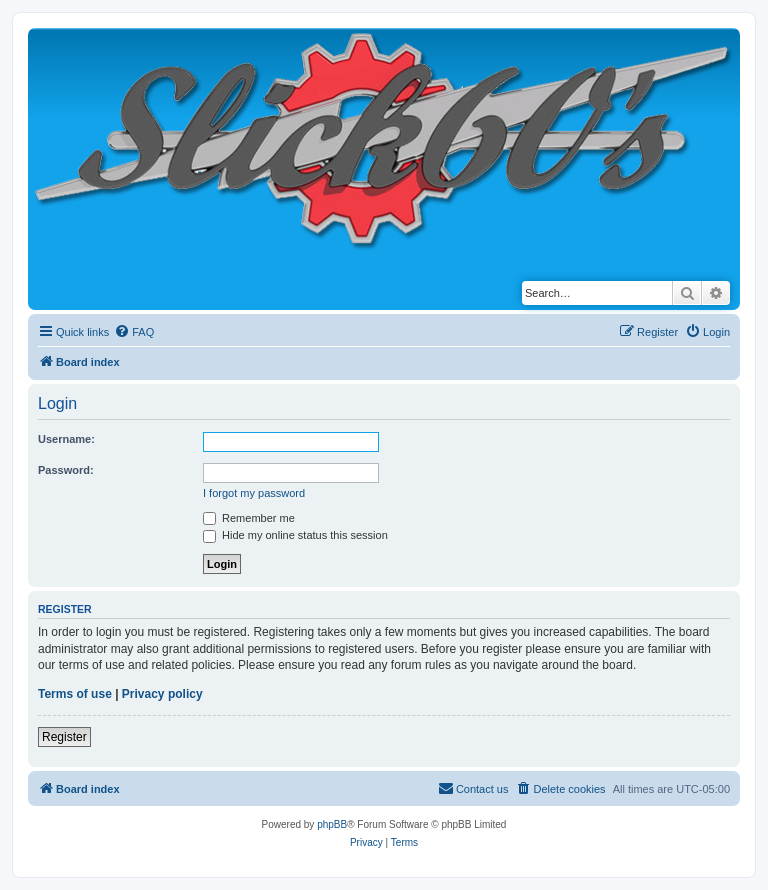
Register (64, 737)
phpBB (332, 824)
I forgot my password (254, 493)
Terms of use (75, 694)
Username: (66, 439)
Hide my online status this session (295, 535)
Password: (66, 470)
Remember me (249, 518)
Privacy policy (162, 694)
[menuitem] (134, 332)
